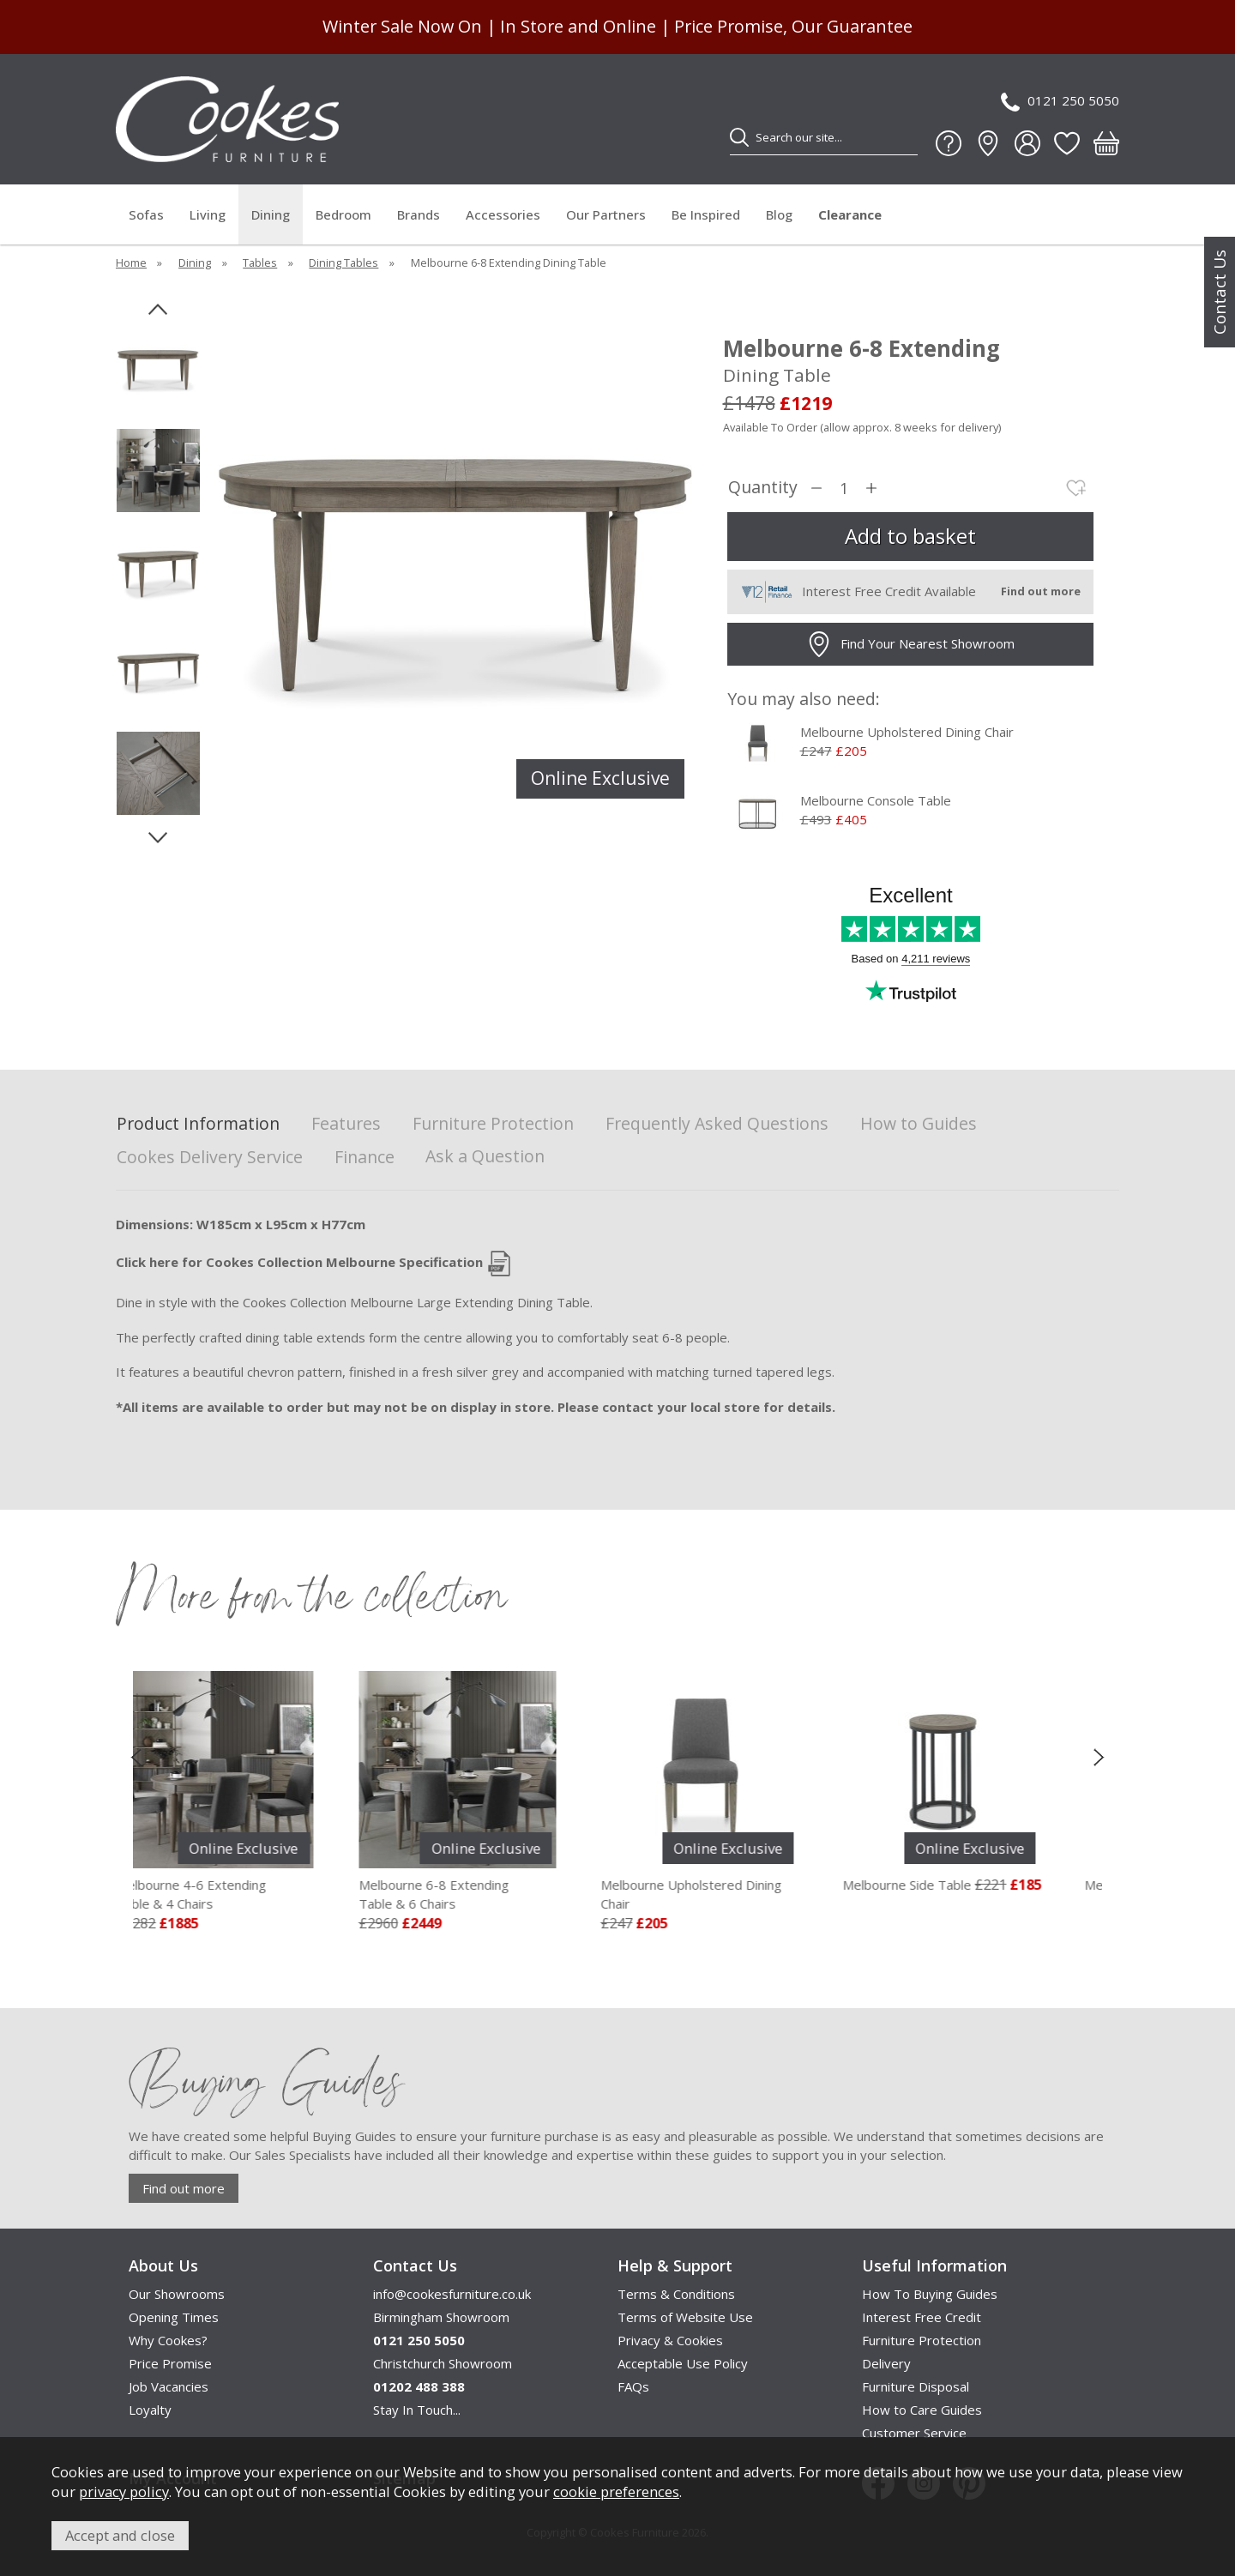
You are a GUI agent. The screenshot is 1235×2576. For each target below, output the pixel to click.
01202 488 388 (419, 2386)
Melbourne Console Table (875, 800)
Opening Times (174, 2317)
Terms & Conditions (676, 2293)
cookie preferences (616, 2491)
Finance (364, 1157)
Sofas (146, 214)
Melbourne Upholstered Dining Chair (907, 731)
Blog (779, 214)
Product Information (198, 1124)
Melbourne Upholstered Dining (729, 1895)
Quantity (763, 487)
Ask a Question (485, 1155)
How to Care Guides (922, 2409)
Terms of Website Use (685, 2317)
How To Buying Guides (929, 2293)
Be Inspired (706, 214)
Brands (418, 214)
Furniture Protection (493, 1124)
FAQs (633, 2386)
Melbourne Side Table (936, 1884)
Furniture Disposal (915, 2386)
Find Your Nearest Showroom (910, 644)
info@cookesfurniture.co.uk (452, 2293)
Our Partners (606, 214)
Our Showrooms (177, 2293)
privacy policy (124, 2491)
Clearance (850, 214)
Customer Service (914, 2432)
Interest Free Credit (921, 2317)
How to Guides (918, 1124)
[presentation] (136, 1756)
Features (346, 1124)
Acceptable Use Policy (683, 2363)
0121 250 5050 (1060, 102)
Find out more (183, 2188)
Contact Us (1219, 292)
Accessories (503, 214)
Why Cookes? (168, 2340)
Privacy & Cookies (670, 2340)
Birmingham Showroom (441, 2317)
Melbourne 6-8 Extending (487, 1895)
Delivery (886, 2363)
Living (208, 214)
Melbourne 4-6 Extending (244, 1895)
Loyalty (150, 2409)
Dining (270, 214)
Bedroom (343, 214)
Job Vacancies (168, 2386)
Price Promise (170, 2363)
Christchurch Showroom (442, 2363)
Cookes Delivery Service (210, 1157)
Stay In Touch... (417, 2409)
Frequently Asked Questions (716, 1124)
